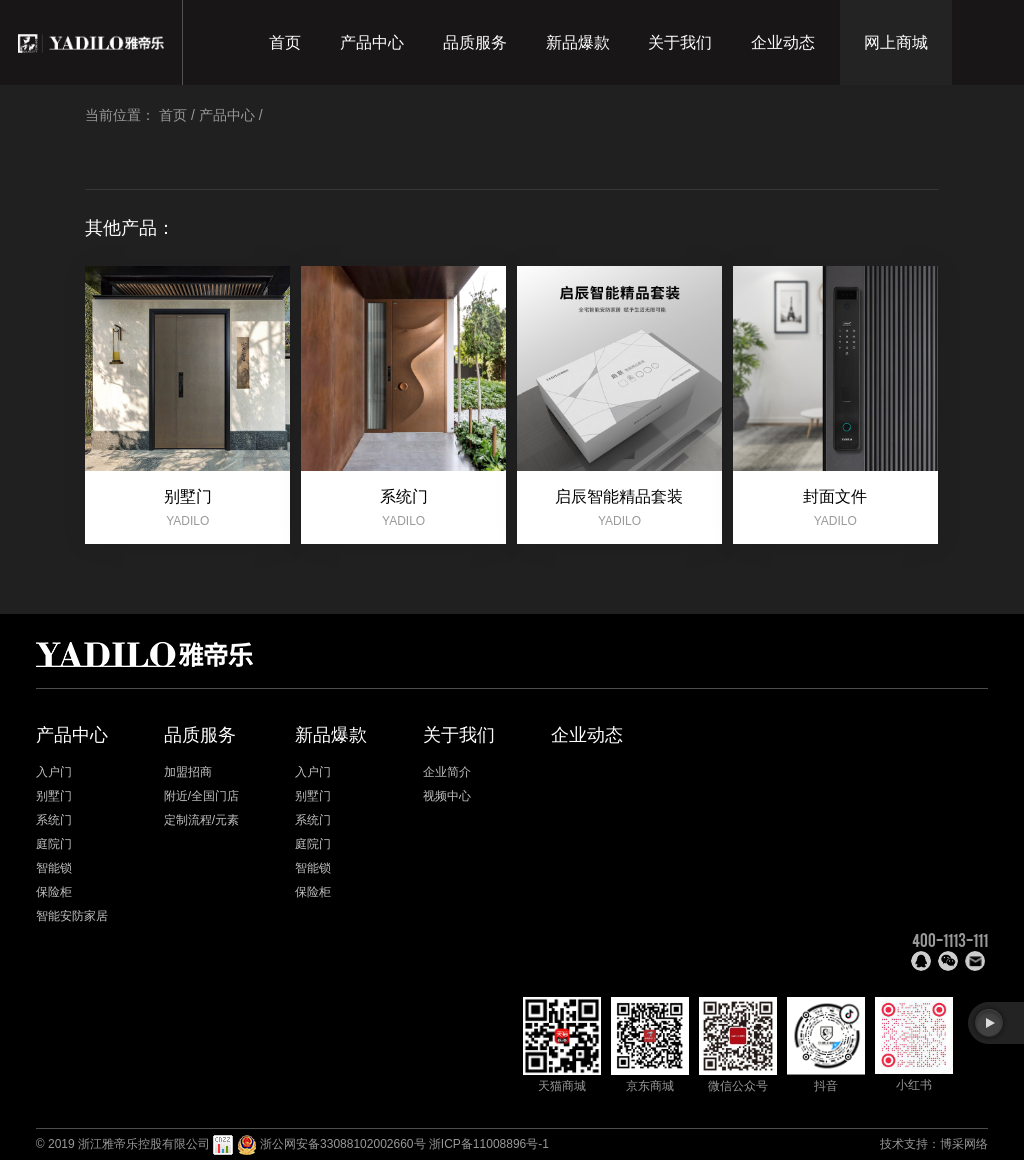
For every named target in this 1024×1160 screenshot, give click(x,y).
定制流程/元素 (201, 820)
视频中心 (447, 796)
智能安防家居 (72, 916)
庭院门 (54, 844)
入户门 (54, 772)
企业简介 (447, 772)
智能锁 (54, 868)
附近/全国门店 (201, 796)
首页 (285, 42)
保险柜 (54, 892)
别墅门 (54, 796)
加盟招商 (188, 772)
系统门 (54, 820)
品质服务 (475, 42)
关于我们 (680, 42)
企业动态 (783, 42)
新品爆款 (578, 42)
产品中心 (372, 42)
